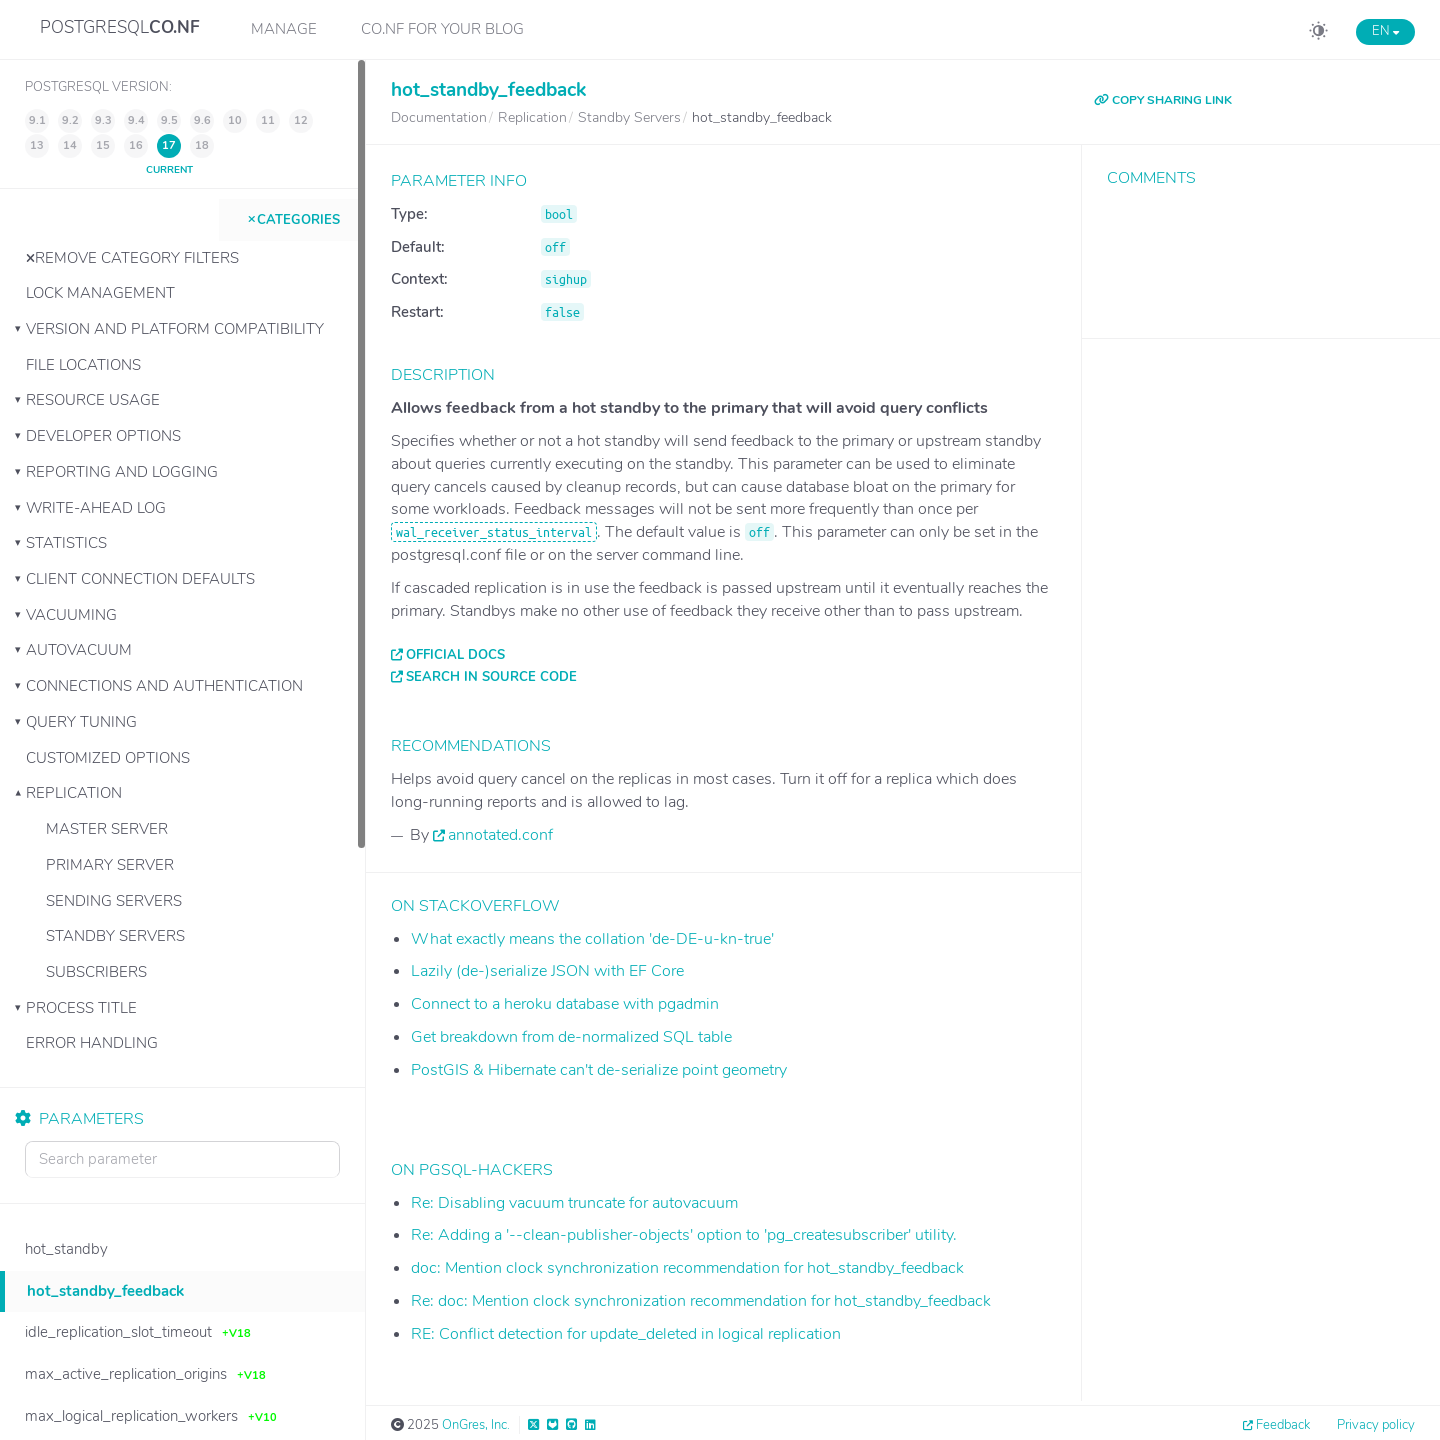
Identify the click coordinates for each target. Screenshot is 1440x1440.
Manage (284, 29)
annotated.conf (500, 835)
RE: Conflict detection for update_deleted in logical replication (626, 1334)
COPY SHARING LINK (1163, 100)
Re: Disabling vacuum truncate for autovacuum (574, 1203)
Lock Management (100, 293)
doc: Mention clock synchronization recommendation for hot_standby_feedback (687, 1268)
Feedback (1283, 1425)
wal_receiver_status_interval (494, 532)
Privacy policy (1376, 1425)
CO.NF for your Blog (442, 29)
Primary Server (110, 865)
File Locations (83, 365)
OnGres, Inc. (476, 1425)
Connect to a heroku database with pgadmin (565, 1004)
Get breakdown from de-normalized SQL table (571, 1037)
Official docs (455, 655)
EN (1385, 31)
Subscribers (96, 972)
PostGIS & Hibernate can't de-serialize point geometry (599, 1070)
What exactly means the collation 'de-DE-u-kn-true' (592, 939)
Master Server (107, 829)
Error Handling (92, 1043)
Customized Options (108, 758)
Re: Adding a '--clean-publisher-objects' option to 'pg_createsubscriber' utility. (684, 1235)
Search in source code (491, 677)
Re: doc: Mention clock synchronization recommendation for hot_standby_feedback (701, 1301)
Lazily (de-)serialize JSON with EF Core (547, 971)
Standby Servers (115, 936)
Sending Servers (114, 901)
